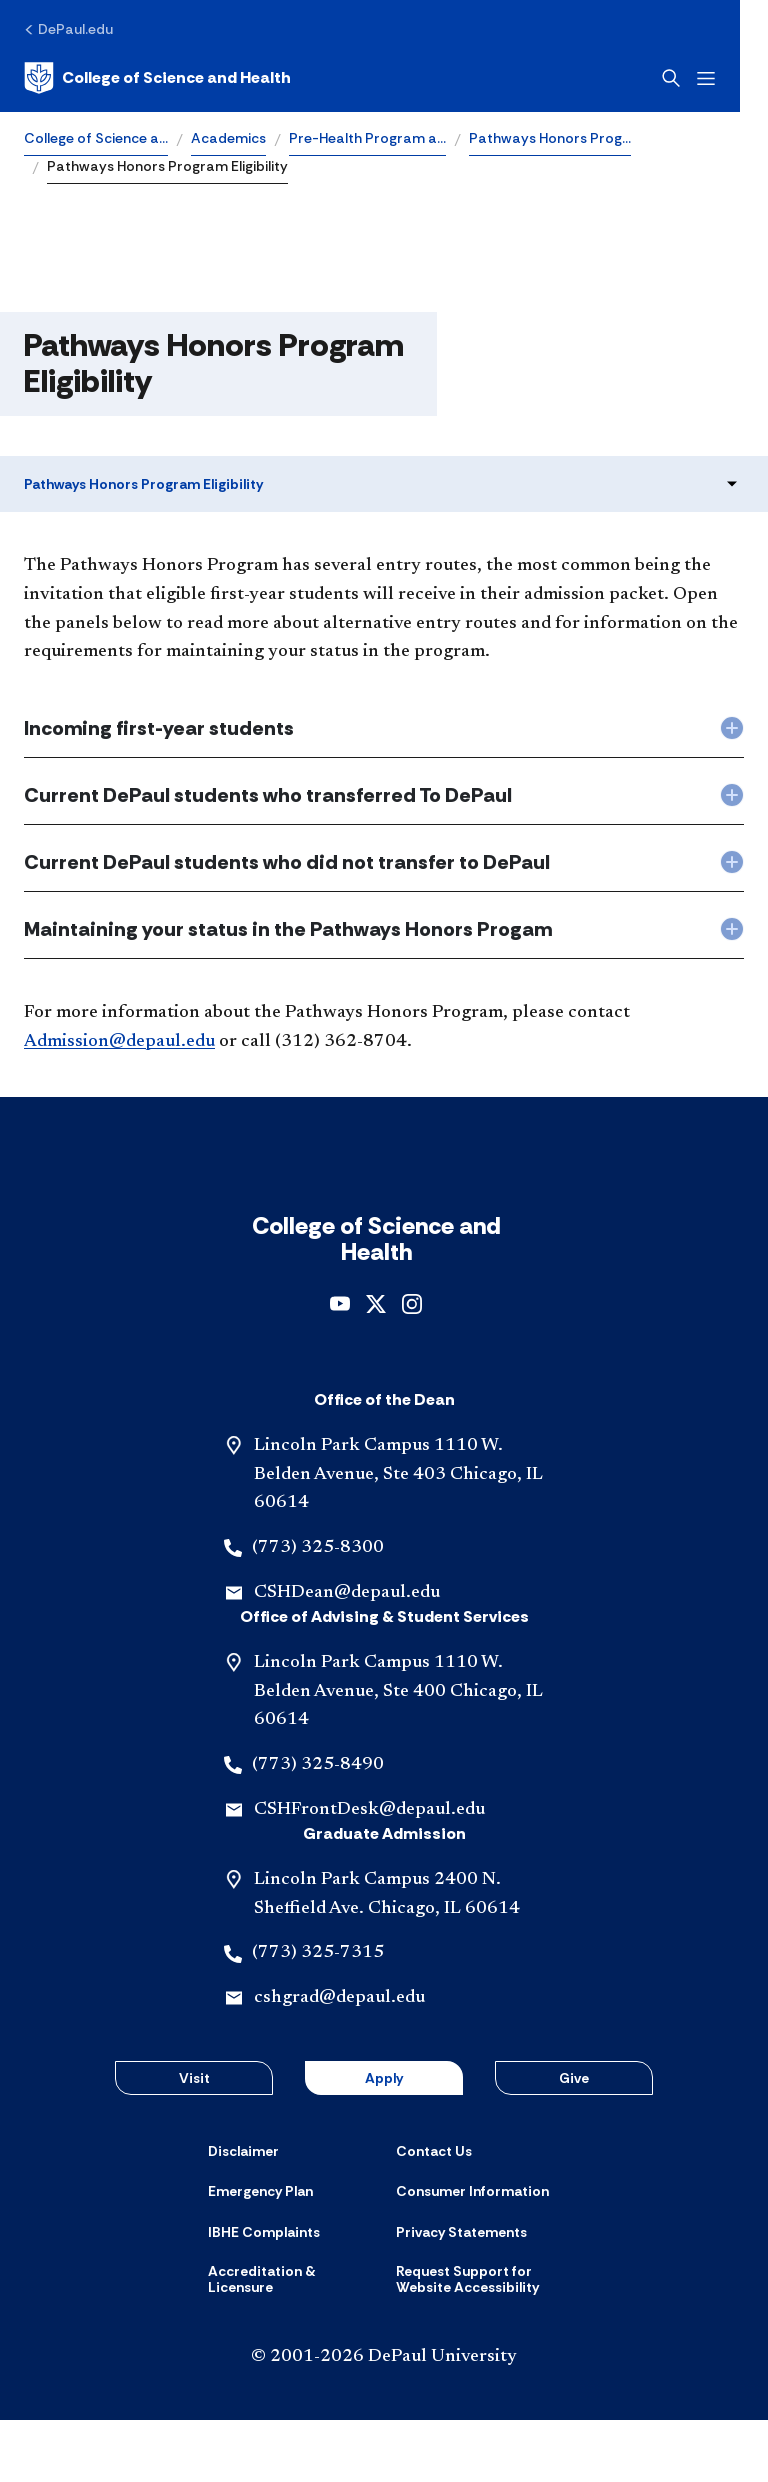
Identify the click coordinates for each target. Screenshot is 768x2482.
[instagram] (412, 1364)
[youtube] (340, 1364)
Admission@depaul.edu (119, 1042)
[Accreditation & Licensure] (290, 2341)
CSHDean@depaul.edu (347, 1655)
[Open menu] (734, 78)
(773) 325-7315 (318, 2015)
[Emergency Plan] (260, 2253)
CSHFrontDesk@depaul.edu (369, 1872)
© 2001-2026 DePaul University (384, 2419)
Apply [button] (384, 2140)
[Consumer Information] (472, 2253)
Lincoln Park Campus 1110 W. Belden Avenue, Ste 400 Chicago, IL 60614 (398, 1754)
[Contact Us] (434, 2213)
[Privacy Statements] (461, 2294)
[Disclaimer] (243, 2213)
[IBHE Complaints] (264, 2294)
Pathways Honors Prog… (550, 138)
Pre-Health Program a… (367, 138)
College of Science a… (96, 138)
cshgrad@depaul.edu (339, 2060)
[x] (376, 1364)
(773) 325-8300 (318, 1610)
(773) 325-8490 (318, 1827)
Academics (228, 138)
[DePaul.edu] (68, 29)
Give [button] (574, 2140)
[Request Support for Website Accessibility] (478, 2341)
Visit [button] (194, 2140)
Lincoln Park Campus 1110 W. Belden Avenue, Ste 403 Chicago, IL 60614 (398, 1537)
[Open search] (699, 78)
